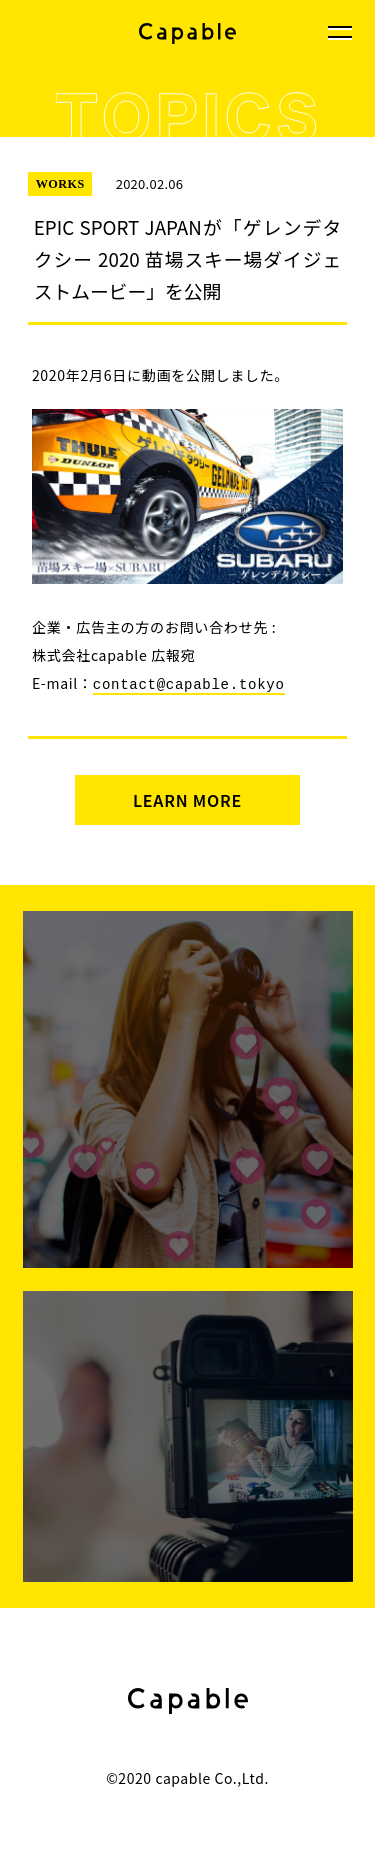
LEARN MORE (187, 799)
